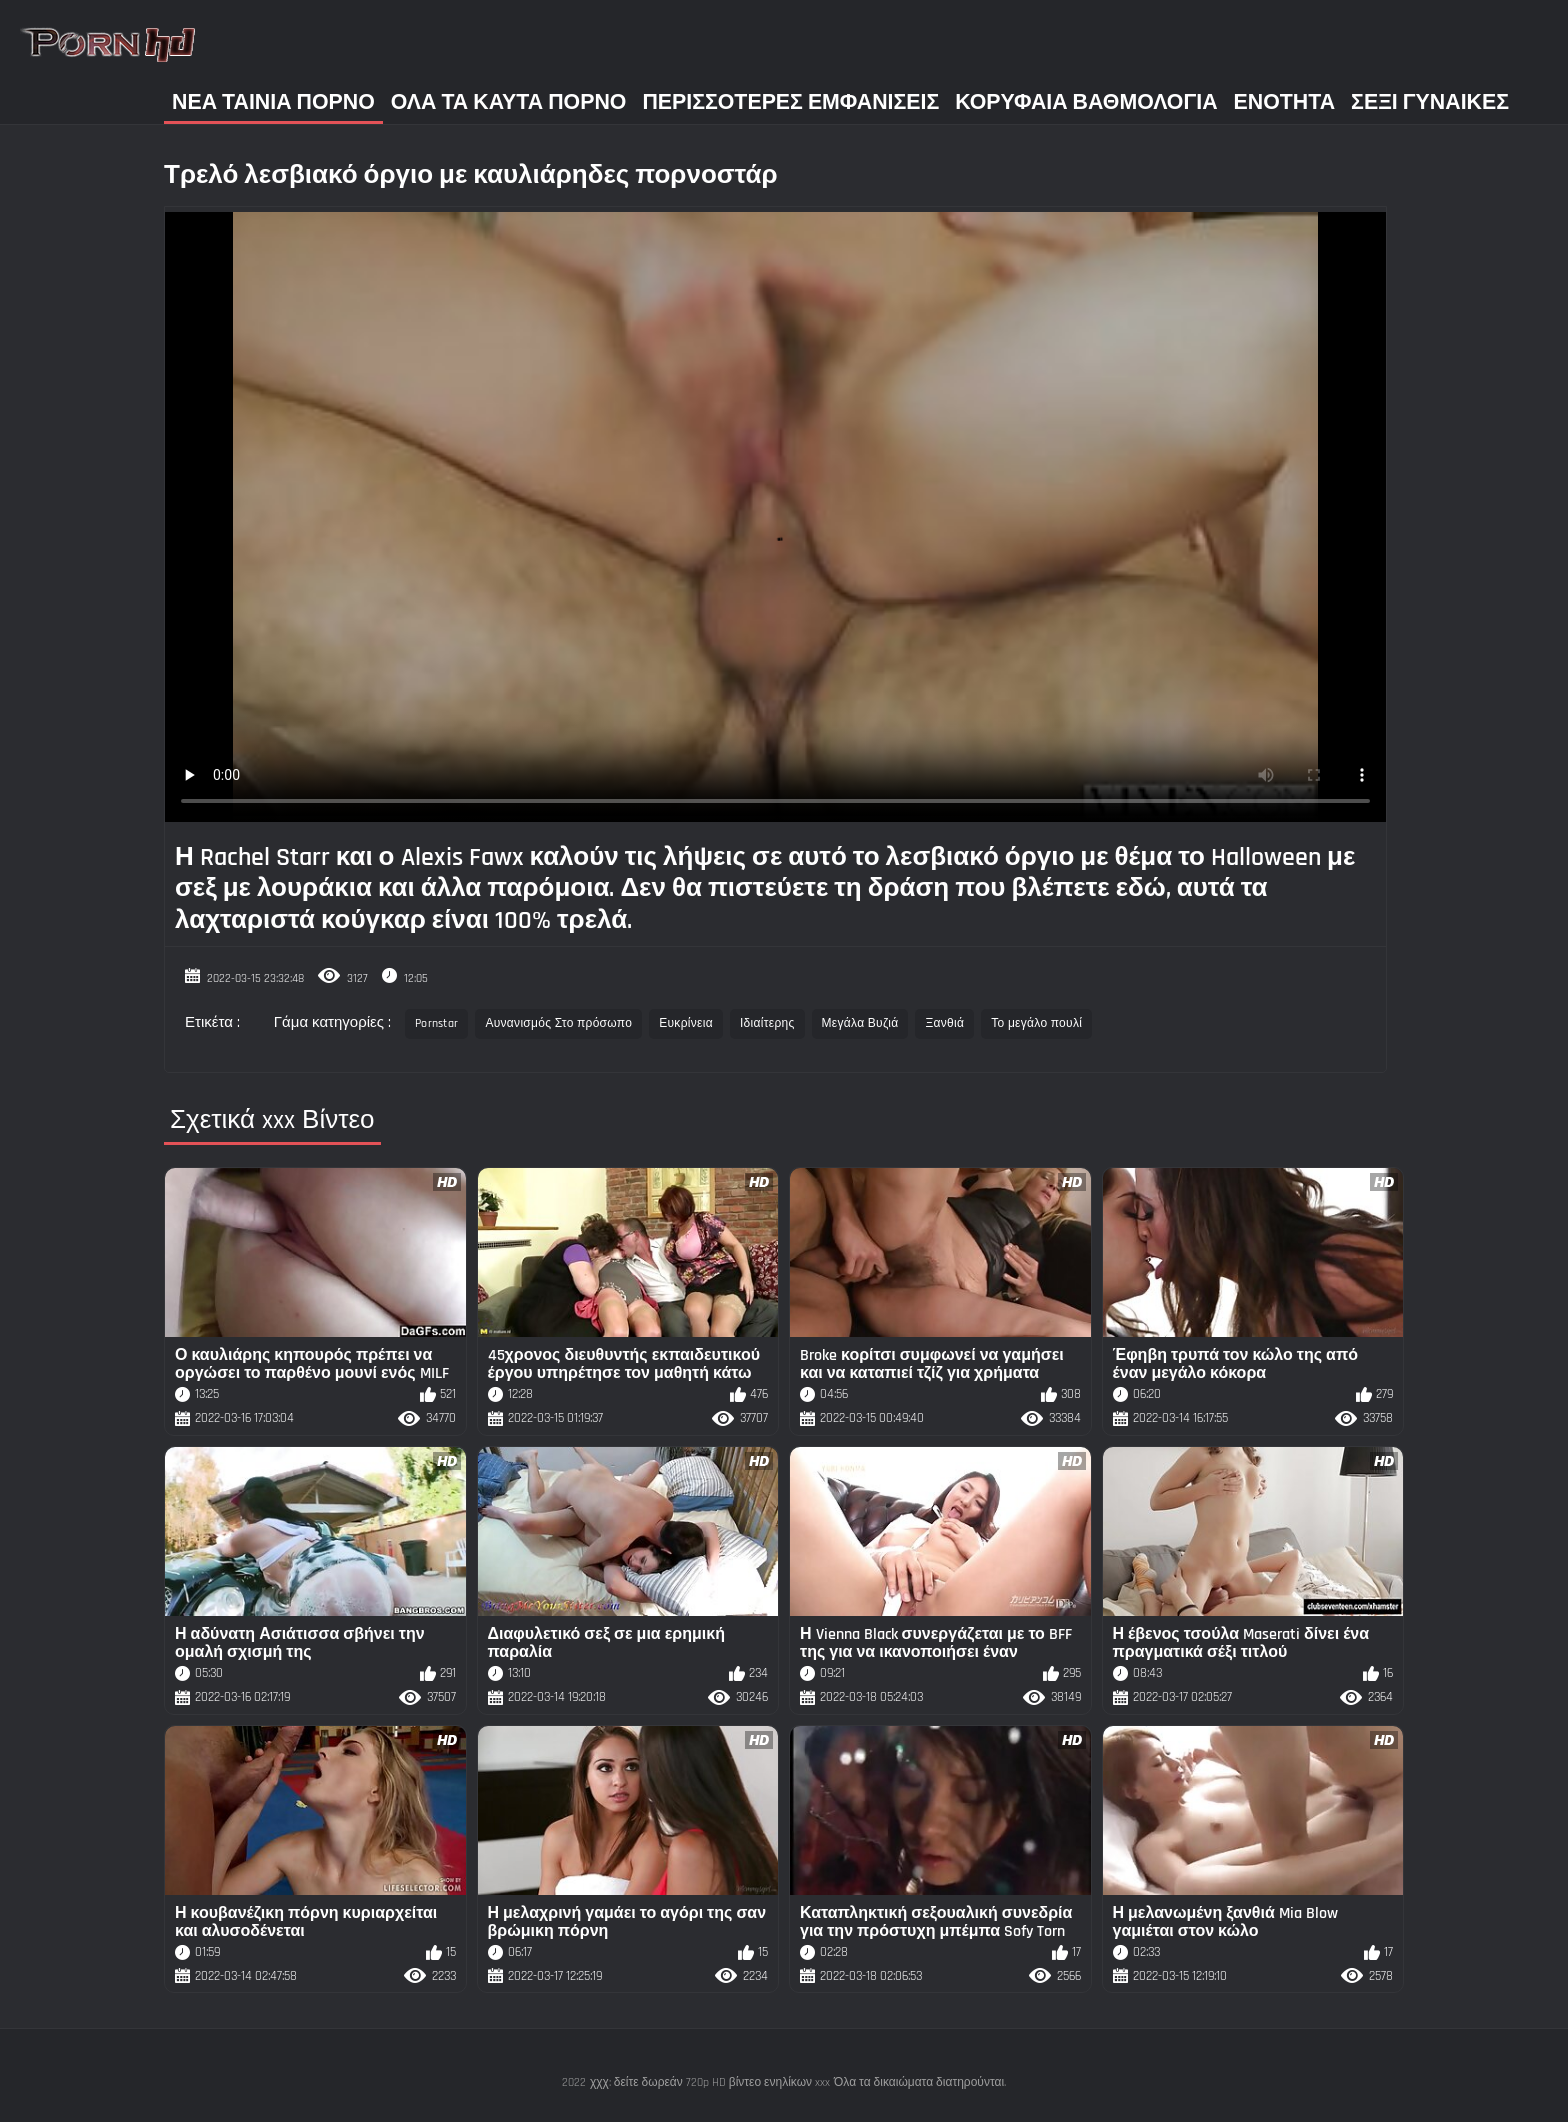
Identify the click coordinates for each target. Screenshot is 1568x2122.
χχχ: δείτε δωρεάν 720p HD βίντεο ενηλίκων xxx (710, 2082)
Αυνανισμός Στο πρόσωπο (558, 1023)
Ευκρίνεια (686, 1023)
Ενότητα (1285, 102)
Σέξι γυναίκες (1430, 102)
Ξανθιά (944, 1023)
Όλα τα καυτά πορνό (509, 102)
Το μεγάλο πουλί (1036, 1023)
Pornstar (436, 1023)
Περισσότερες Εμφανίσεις (790, 102)
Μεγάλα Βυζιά (860, 1023)
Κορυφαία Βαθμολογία (1086, 102)
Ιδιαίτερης (767, 1023)
